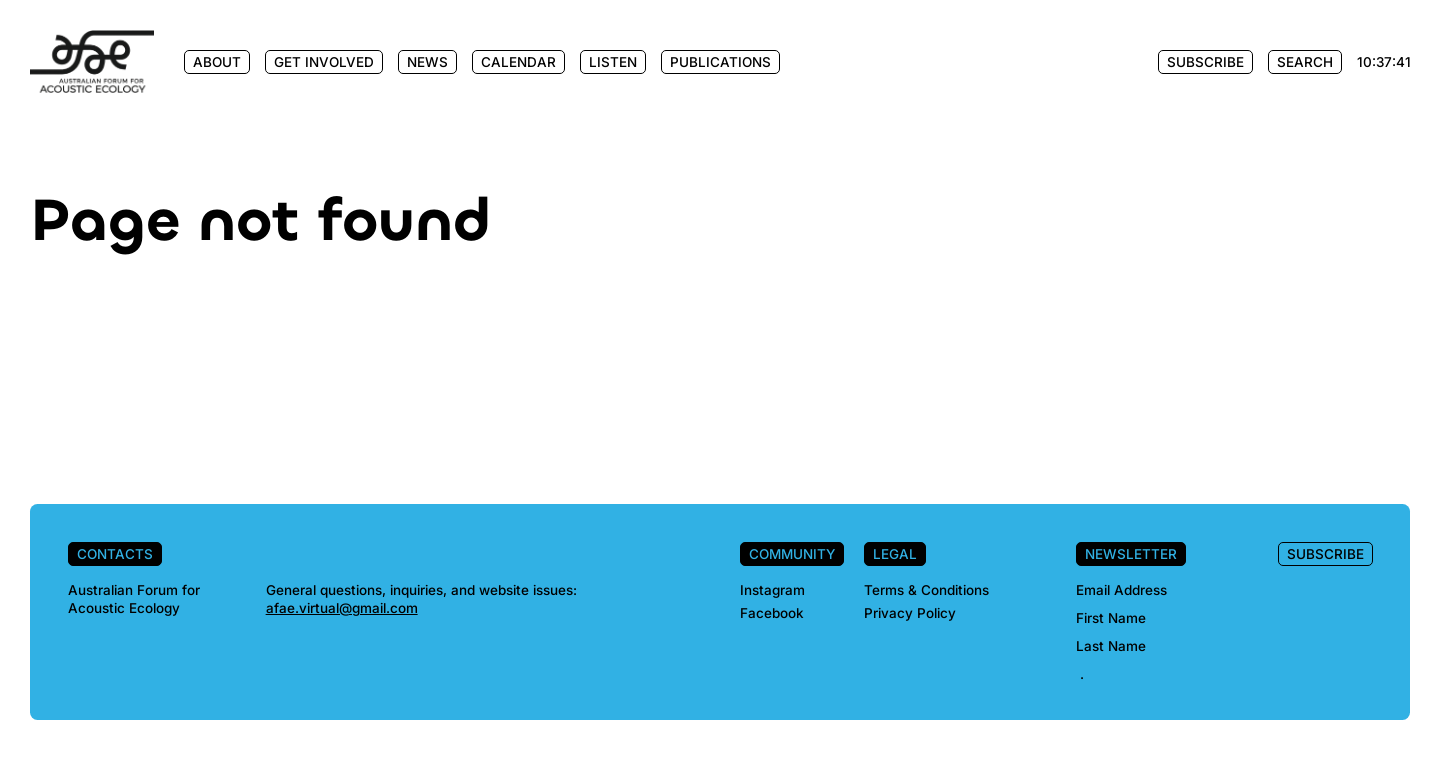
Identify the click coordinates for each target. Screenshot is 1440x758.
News (427, 62)
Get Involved (324, 62)
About (217, 62)
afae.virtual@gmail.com (342, 608)
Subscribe (1205, 62)
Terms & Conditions (926, 590)
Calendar (518, 62)
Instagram (772, 590)
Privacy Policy (910, 613)
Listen (613, 62)
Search (1305, 62)
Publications (720, 62)
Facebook (772, 613)
